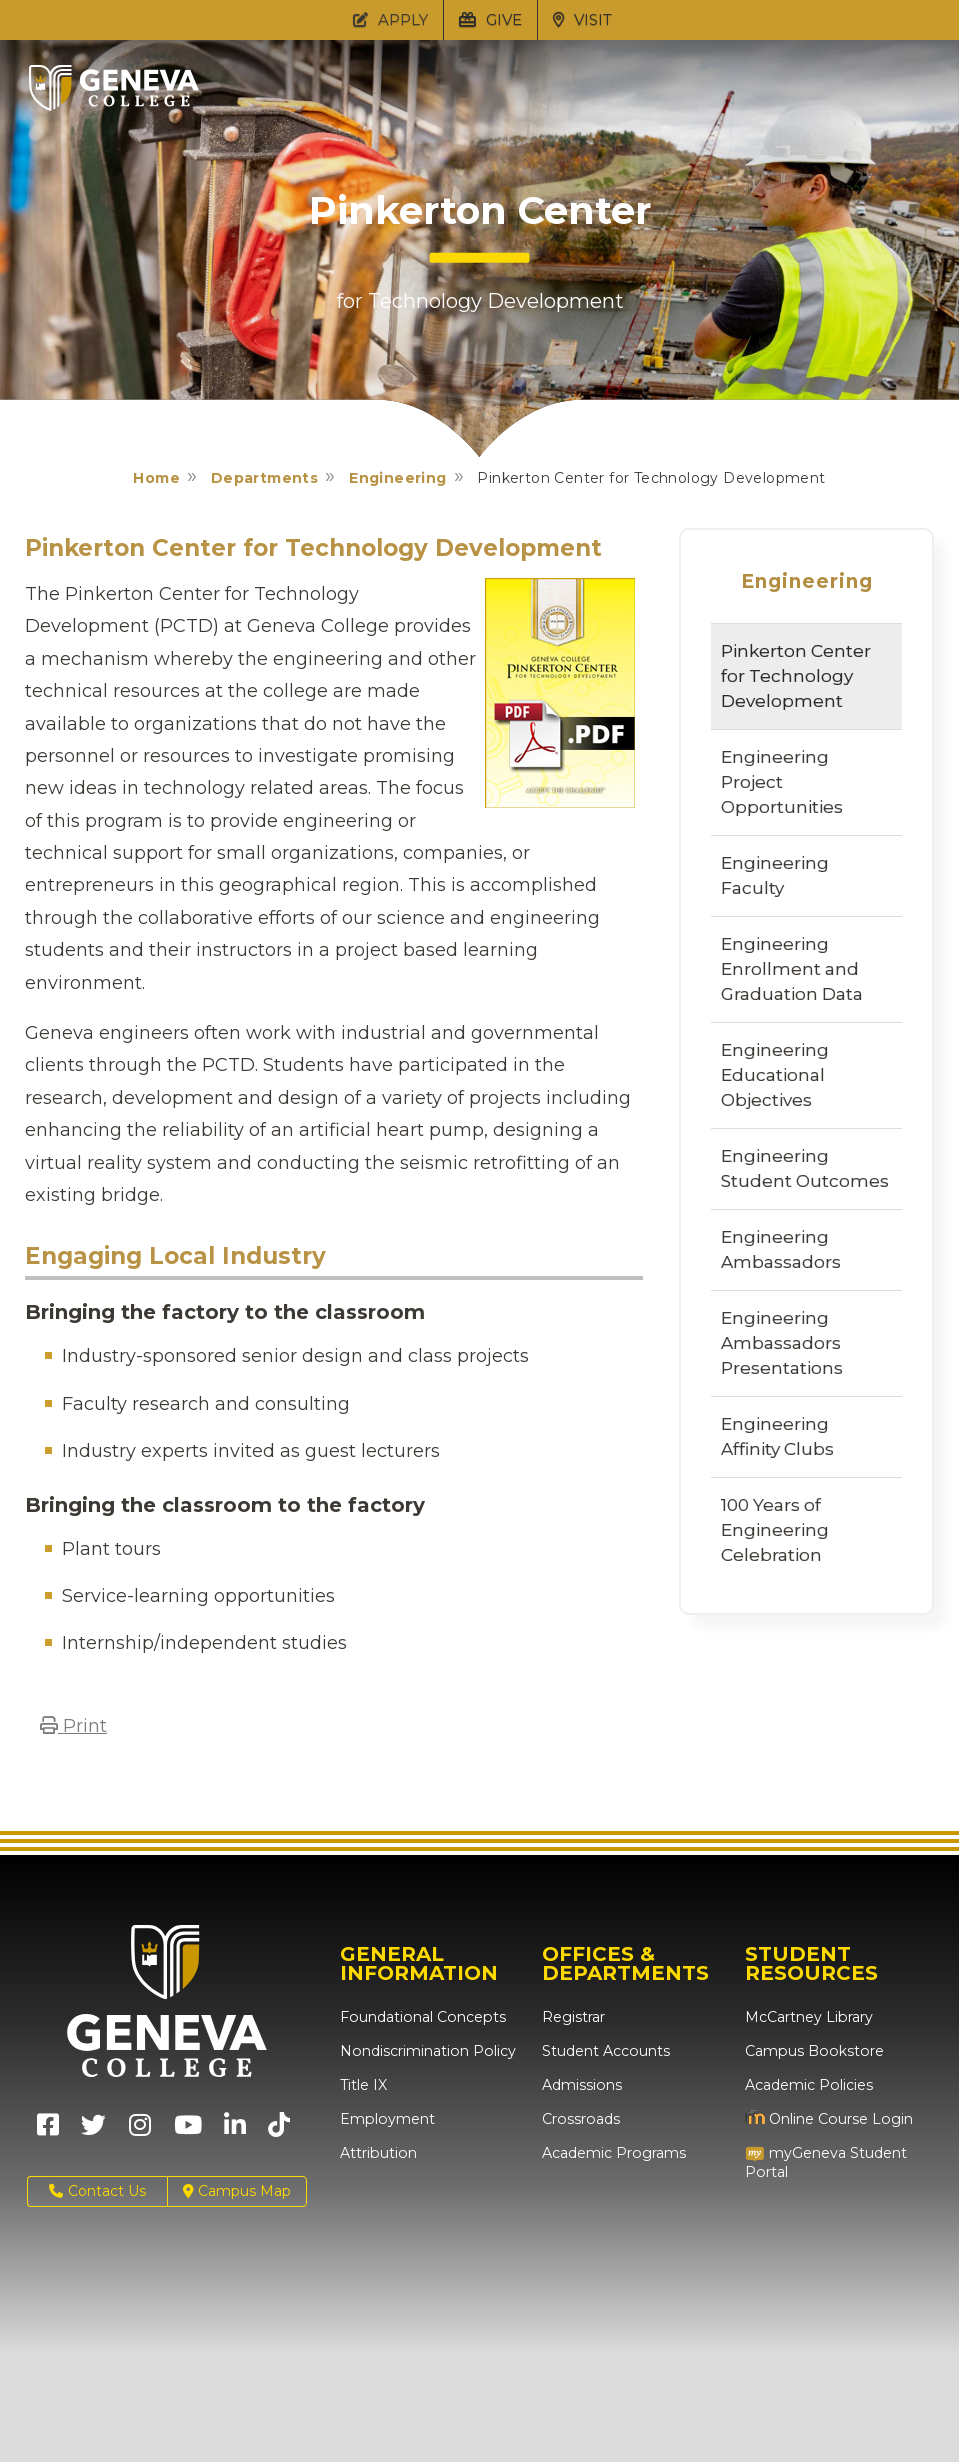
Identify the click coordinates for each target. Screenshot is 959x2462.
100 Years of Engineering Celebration (775, 1530)
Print (73, 1726)
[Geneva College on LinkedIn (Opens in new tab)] (235, 2131)
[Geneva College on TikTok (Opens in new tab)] (283, 2131)
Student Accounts (605, 2051)
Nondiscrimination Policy (426, 2051)
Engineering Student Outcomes (805, 1168)
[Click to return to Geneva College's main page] (114, 105)
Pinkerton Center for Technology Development (796, 676)
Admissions (581, 2085)
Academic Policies (808, 2085)
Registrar (573, 2017)
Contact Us (97, 2191)
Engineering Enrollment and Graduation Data (792, 969)
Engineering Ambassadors (781, 1249)
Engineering (397, 478)
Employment (386, 2119)
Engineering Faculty (775, 875)
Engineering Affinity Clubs (777, 1436)
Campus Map (237, 2191)
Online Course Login (828, 2119)
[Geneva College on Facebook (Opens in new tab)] (48, 2131)
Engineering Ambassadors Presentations (782, 1343)
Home (156, 478)
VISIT (582, 19)
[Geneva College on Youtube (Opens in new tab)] (188, 2131)
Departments (264, 478)
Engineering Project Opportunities (782, 782)
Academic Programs (613, 2153)
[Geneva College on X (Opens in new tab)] (93, 2131)
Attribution (377, 2153)
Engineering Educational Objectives (775, 1075)
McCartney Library (808, 2017)
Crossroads (580, 2119)
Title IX (363, 2085)
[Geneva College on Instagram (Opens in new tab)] (140, 2131)
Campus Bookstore (812, 2051)
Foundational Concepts (421, 2017)
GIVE (490, 19)
